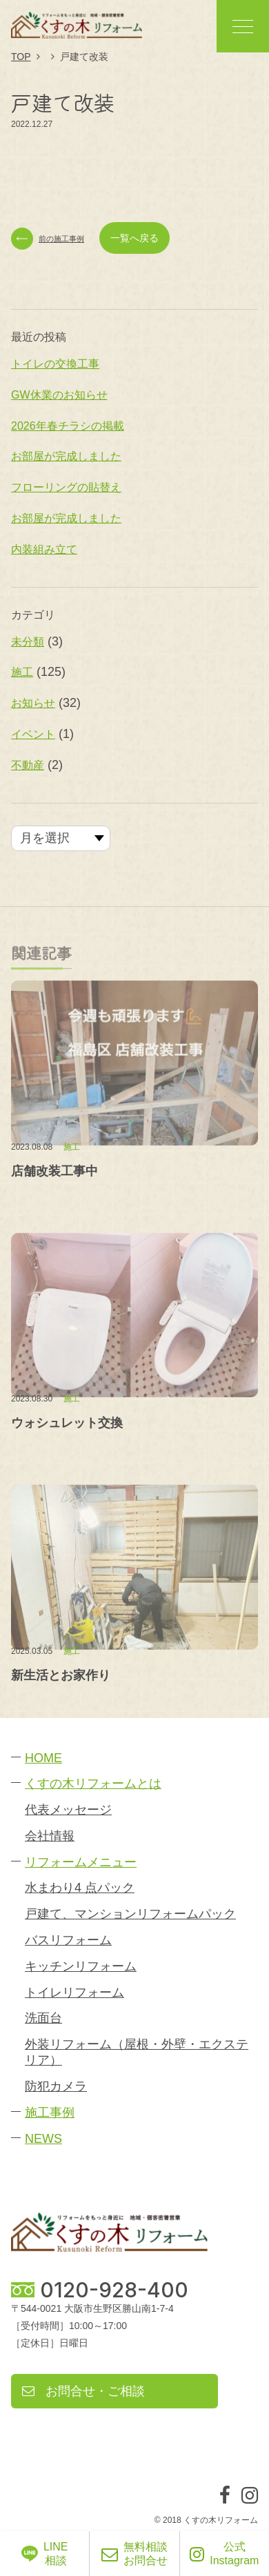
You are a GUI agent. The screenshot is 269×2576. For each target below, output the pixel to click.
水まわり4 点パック (79, 1888)
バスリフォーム (68, 1940)
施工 (22, 673)
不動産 (27, 765)
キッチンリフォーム (81, 1966)
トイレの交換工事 (55, 364)
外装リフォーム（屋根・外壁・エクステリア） (136, 2052)
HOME (43, 1758)
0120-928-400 (114, 2289)
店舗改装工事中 (54, 1171)
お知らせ (33, 703)
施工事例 (49, 2112)
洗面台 (43, 2018)
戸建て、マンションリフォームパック (130, 1914)
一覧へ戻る (134, 237)
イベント (33, 734)
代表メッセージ (68, 1810)
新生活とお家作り (60, 1675)
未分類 (27, 642)
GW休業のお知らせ (59, 395)
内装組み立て (44, 549)
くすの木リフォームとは (93, 1783)
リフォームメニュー (81, 1862)
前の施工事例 (47, 239)
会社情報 (49, 1836)
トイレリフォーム (74, 1992)
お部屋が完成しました (66, 457)
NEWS (43, 2139)
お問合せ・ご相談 (83, 2391)
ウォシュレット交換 (67, 1423)
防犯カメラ (56, 2086)
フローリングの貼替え (66, 487)
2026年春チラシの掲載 (67, 426)
